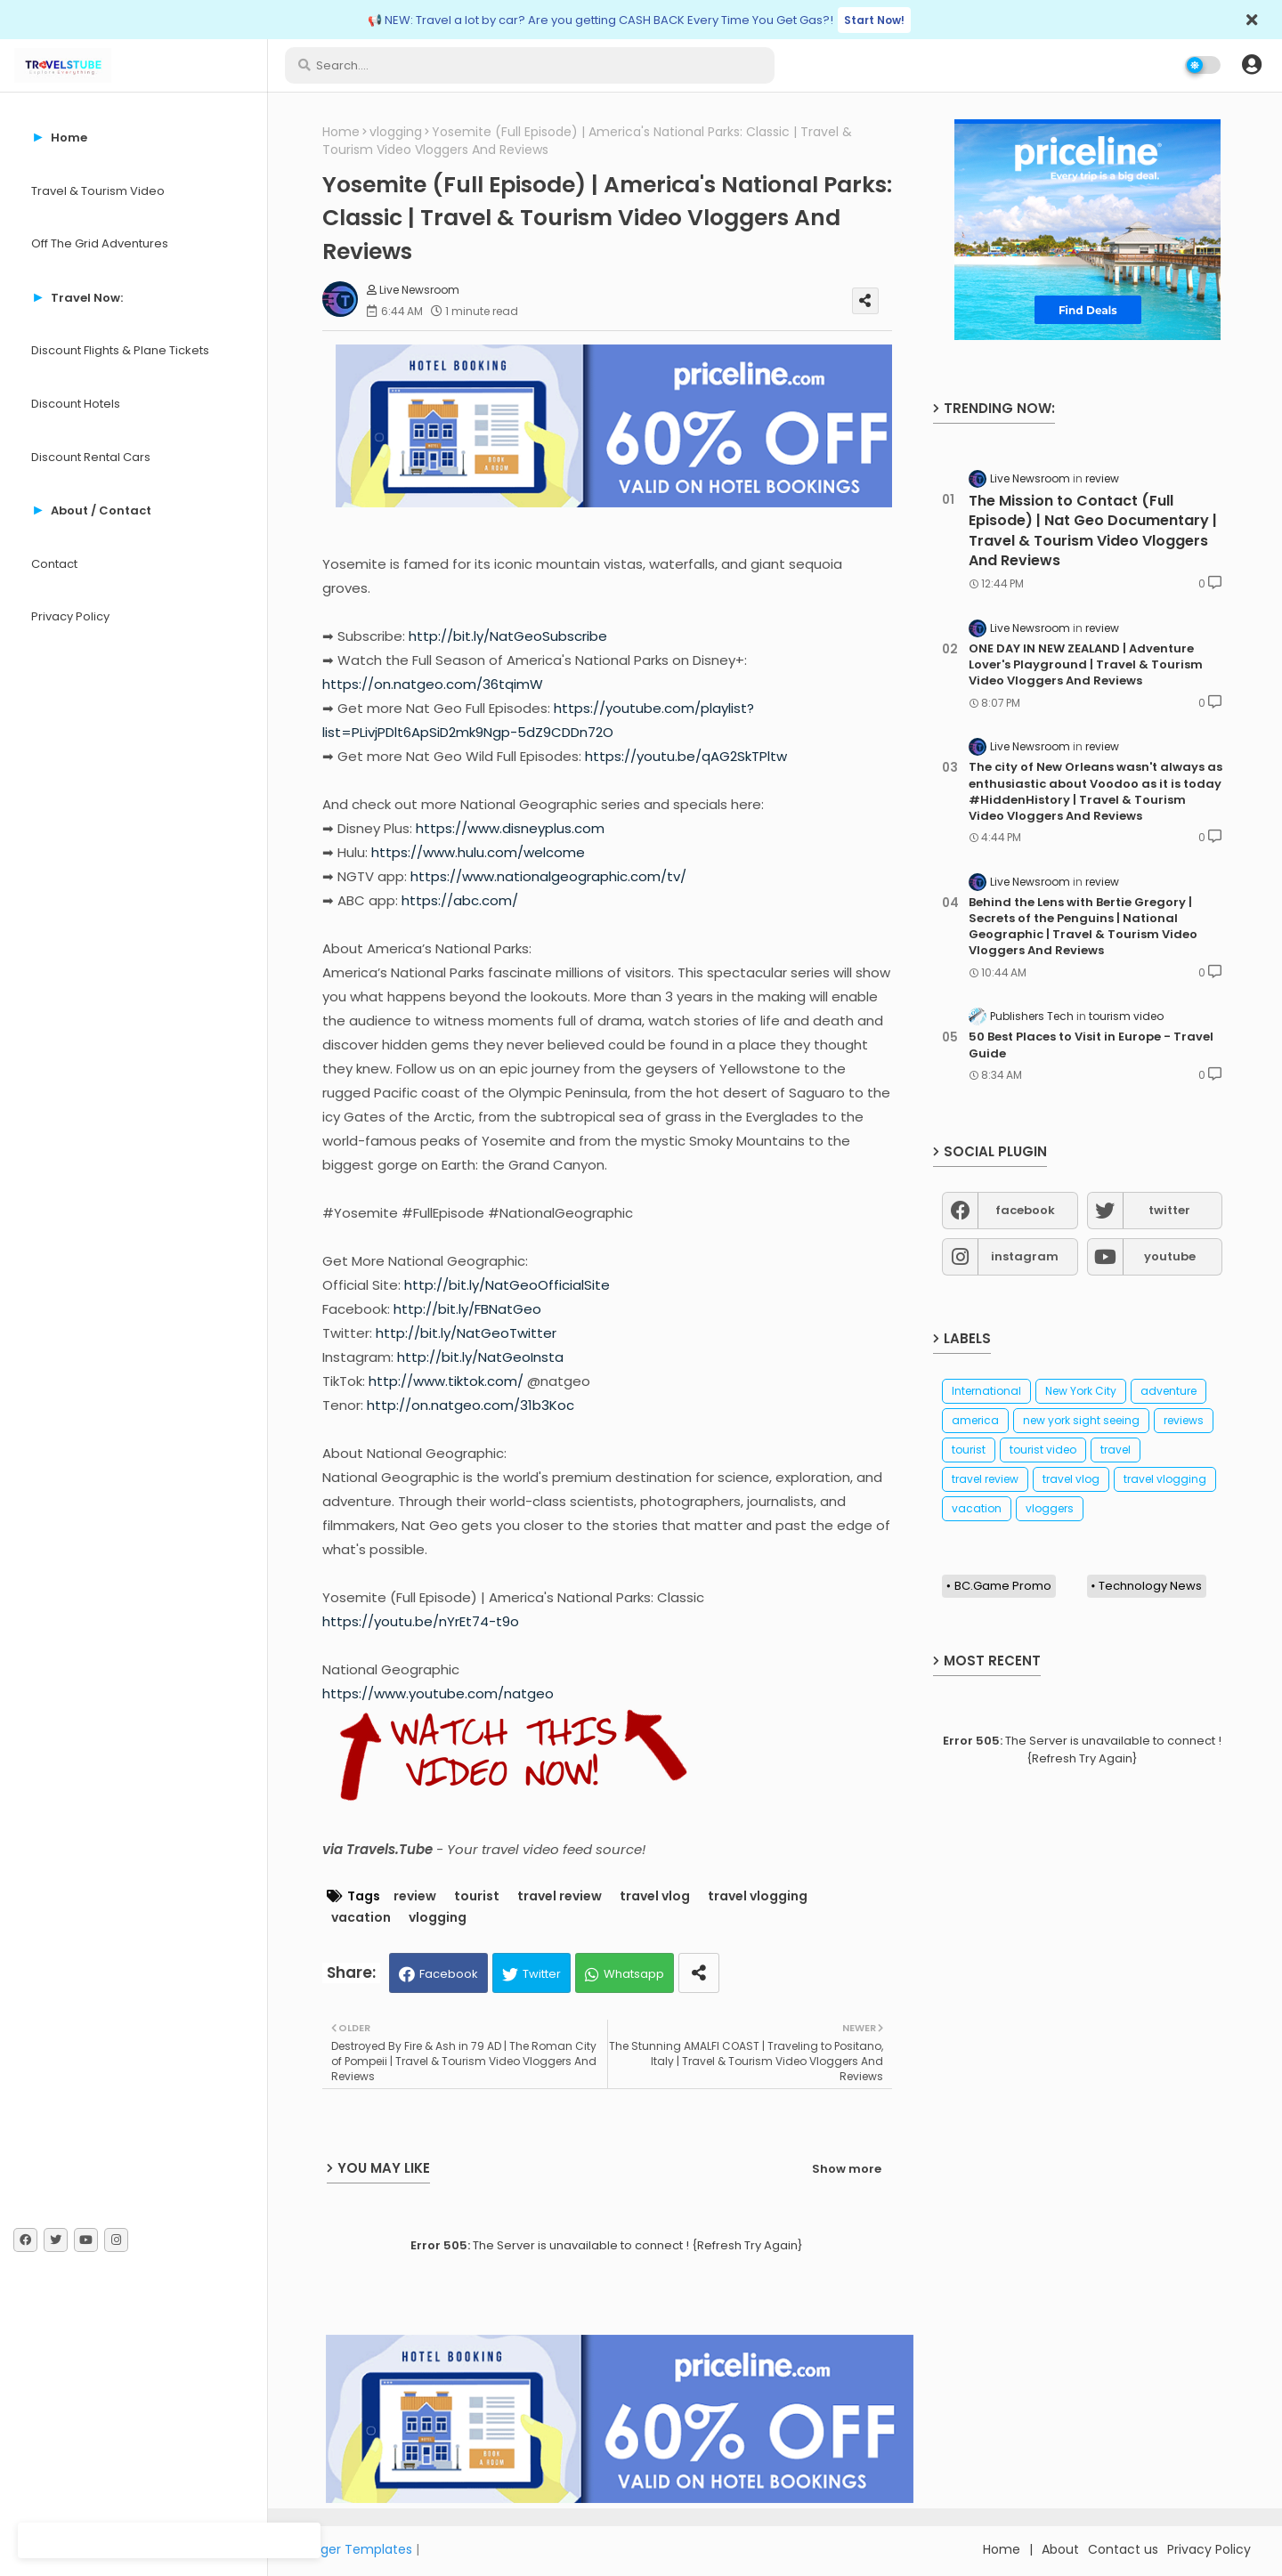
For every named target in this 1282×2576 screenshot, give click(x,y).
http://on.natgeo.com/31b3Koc (470, 1405)
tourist (476, 1896)
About (1060, 2549)
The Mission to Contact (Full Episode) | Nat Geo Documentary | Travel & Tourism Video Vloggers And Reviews (1093, 531)
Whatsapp (634, 1973)
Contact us (1123, 2549)
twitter (1169, 1210)
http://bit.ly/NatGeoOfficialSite (507, 1285)
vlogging (395, 132)
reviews (1184, 1420)
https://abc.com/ (460, 900)
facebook (1025, 1210)
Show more (846, 2168)
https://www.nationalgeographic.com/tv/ (548, 876)
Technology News (1150, 1585)
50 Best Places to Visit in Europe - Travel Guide (1091, 1045)
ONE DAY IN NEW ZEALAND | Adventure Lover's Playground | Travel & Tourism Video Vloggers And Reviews (1086, 665)
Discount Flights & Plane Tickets (120, 350)
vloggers (1050, 1508)
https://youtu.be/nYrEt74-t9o (420, 1621)
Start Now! (874, 20)
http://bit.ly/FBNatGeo (467, 1309)
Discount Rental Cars (90, 457)
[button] (1252, 65)
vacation (361, 1917)
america (975, 1420)
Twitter (542, 1973)
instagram (1025, 1256)
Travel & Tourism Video (98, 190)
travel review (559, 1896)
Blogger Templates (353, 2549)
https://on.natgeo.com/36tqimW (432, 684)
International (986, 1390)
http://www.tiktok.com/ (446, 1381)
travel (1115, 1449)
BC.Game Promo (1002, 1585)
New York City (1080, 1390)
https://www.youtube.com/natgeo (438, 1693)
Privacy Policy (70, 616)
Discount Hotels (75, 403)
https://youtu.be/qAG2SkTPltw (686, 756)
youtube (1170, 1256)
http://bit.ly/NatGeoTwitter (466, 1333)
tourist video (1043, 1449)
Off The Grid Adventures (99, 243)
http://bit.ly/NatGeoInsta (480, 1357)
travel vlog (655, 1896)
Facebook (448, 1973)
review (415, 1896)
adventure (1168, 1390)
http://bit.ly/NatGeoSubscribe (508, 636)
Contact (54, 563)
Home (341, 132)
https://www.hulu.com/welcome (478, 852)
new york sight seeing (1081, 1420)
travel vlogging (757, 1896)
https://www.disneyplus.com (510, 828)
